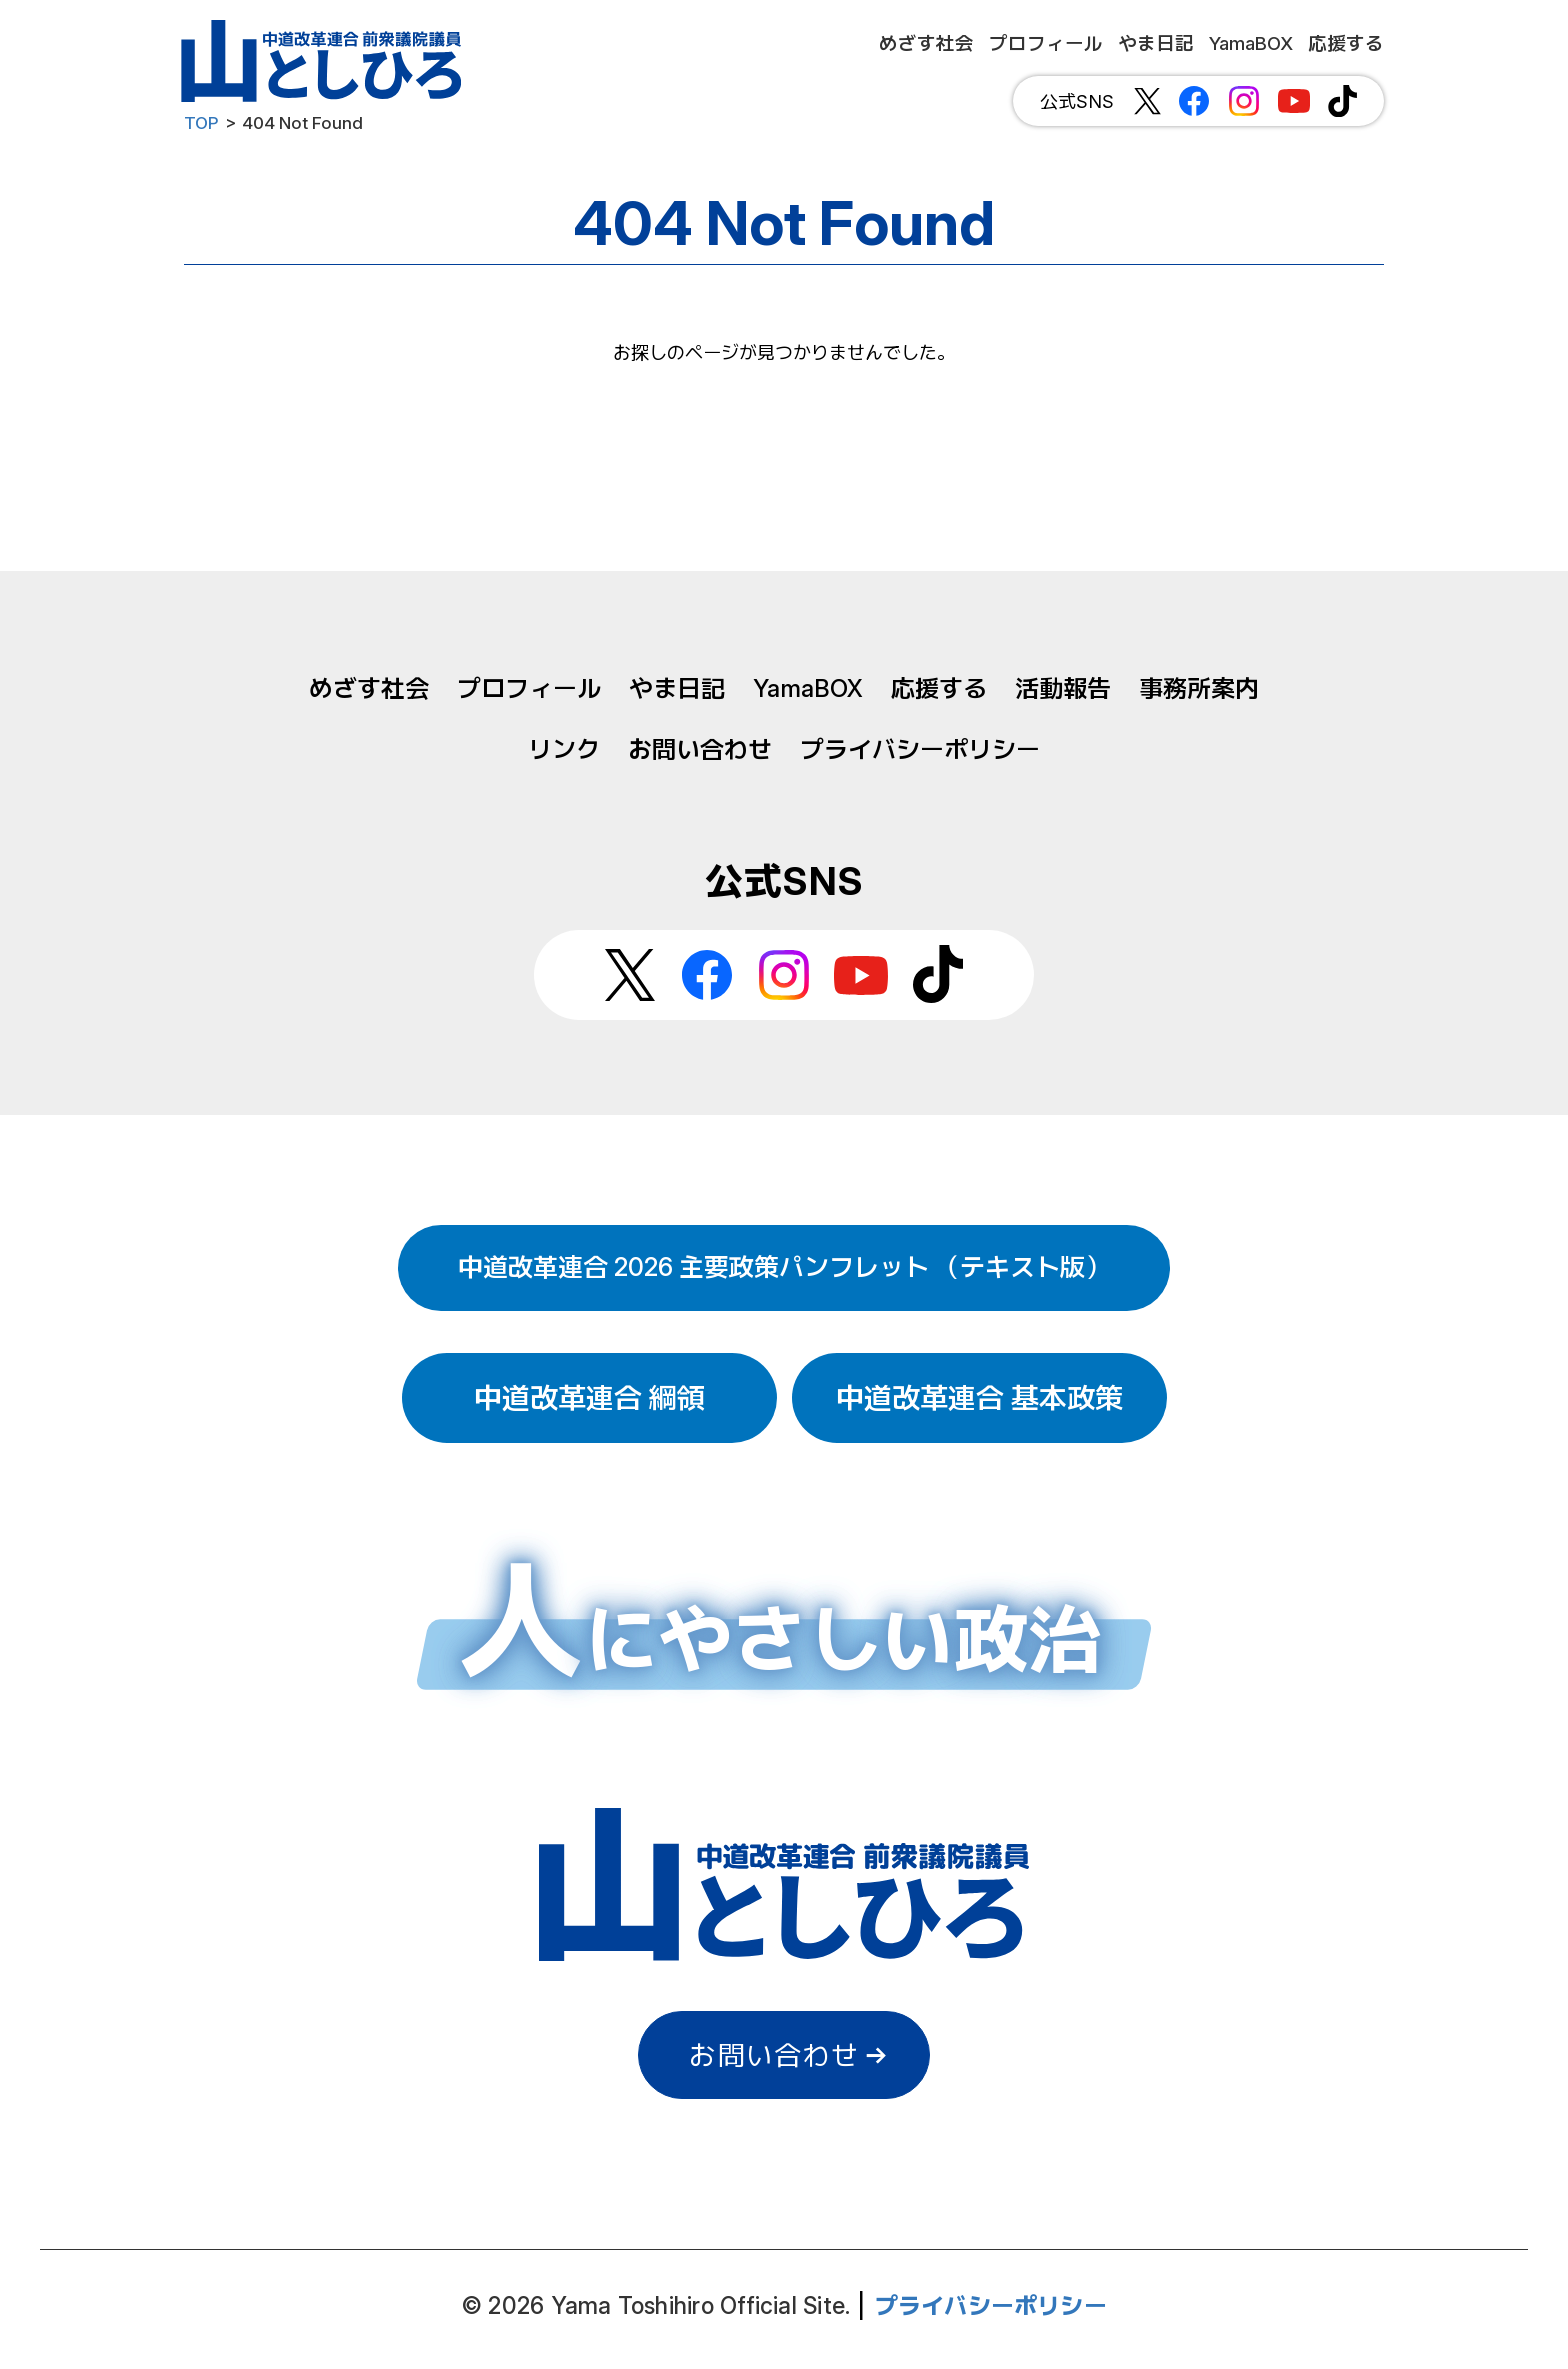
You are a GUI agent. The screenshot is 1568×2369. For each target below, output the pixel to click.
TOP (201, 123)
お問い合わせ (700, 749)
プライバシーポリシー (920, 749)
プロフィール (529, 688)
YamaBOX (808, 688)
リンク (564, 749)
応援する (939, 688)
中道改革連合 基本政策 (979, 1398)
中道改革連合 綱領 (589, 1398)
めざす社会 (369, 688)
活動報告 (1063, 688)
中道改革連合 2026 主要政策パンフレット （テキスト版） (784, 1267)
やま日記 (677, 688)
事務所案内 (1199, 688)
